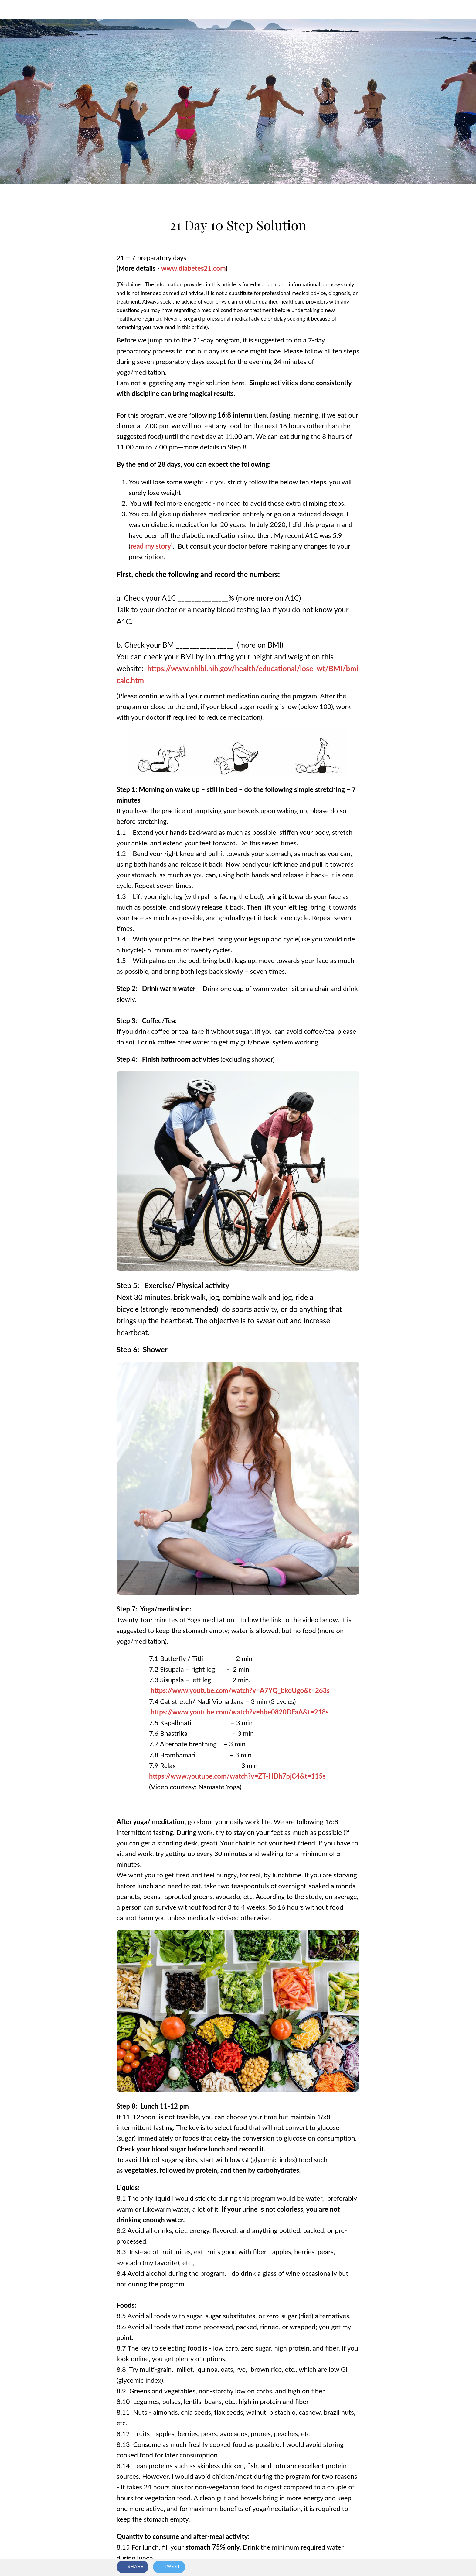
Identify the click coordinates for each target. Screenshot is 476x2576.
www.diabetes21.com (193, 268)
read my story (151, 546)
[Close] (12, 9)
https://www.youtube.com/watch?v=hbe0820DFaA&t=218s (240, 1712)
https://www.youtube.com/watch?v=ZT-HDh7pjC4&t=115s (237, 1776)
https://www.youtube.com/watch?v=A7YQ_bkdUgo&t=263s (239, 1690)
